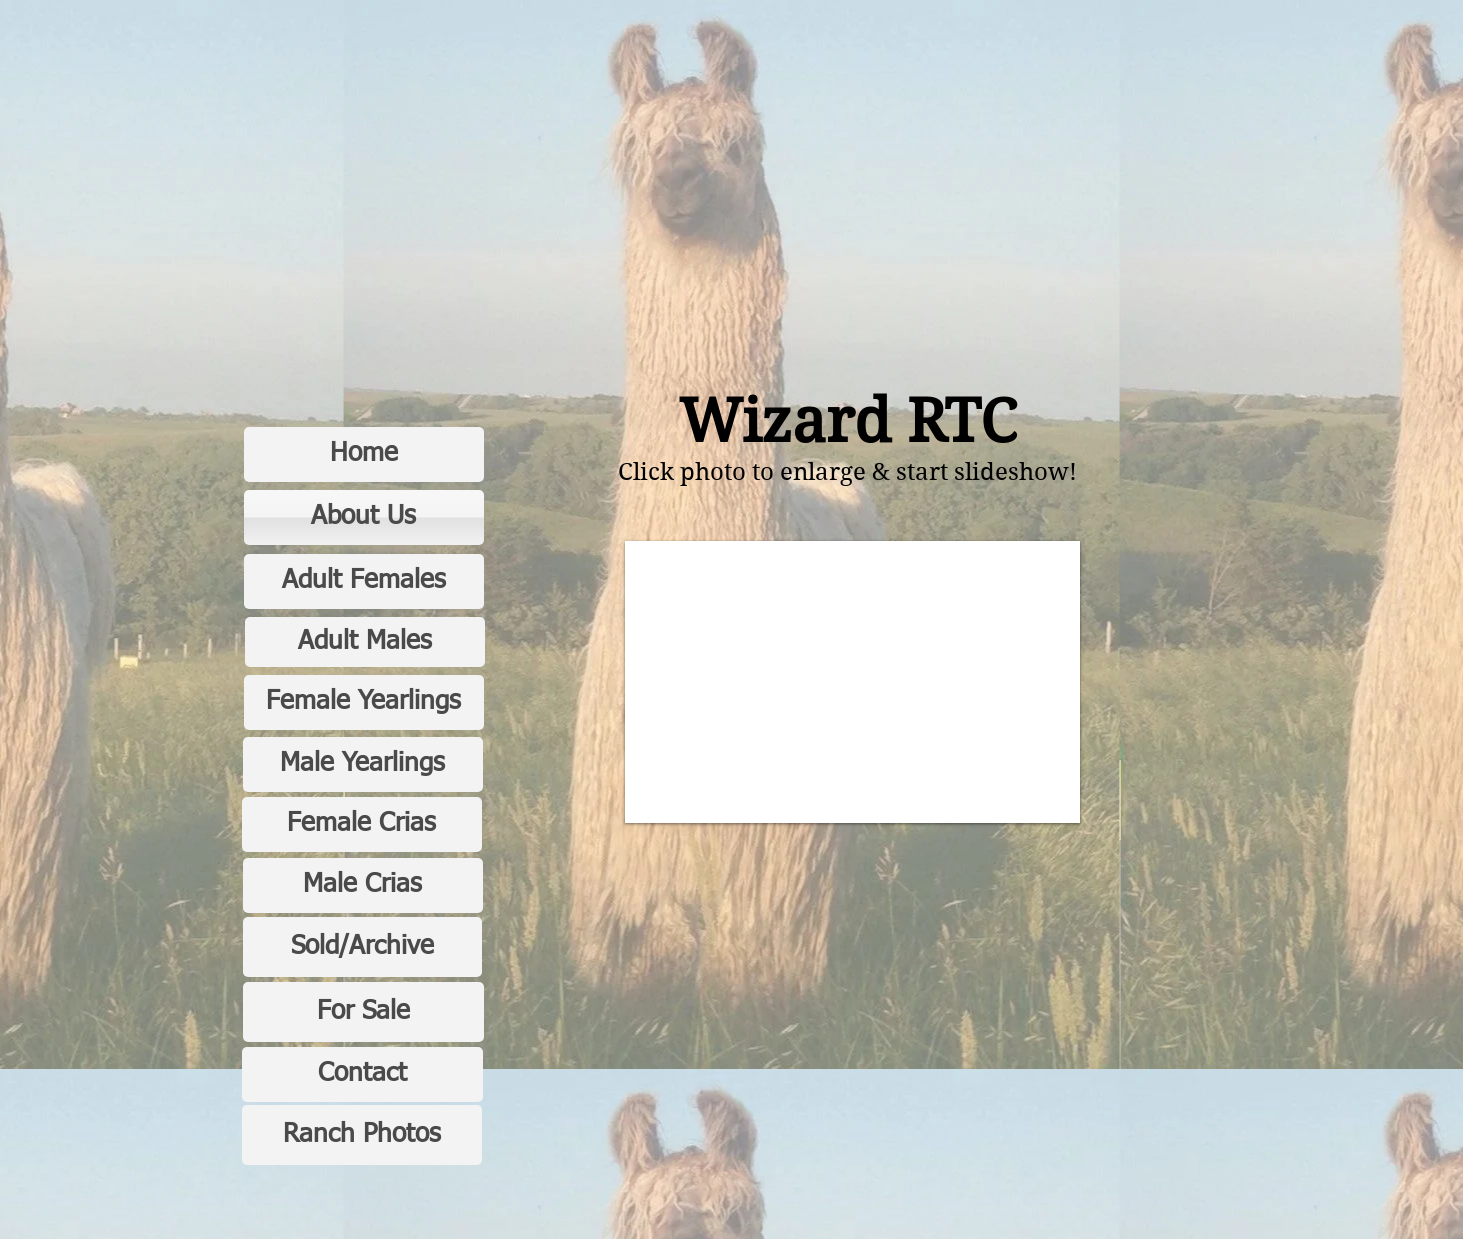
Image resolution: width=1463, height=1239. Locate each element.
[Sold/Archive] (362, 947)
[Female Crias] (362, 824)
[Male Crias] (363, 885)
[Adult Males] (365, 642)
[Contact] (362, 1074)
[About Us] (364, 517)
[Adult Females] (364, 581)
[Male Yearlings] (363, 764)
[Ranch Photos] (362, 1135)
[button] (852, 682)
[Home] (364, 454)
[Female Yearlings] (364, 702)
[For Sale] (363, 1012)
